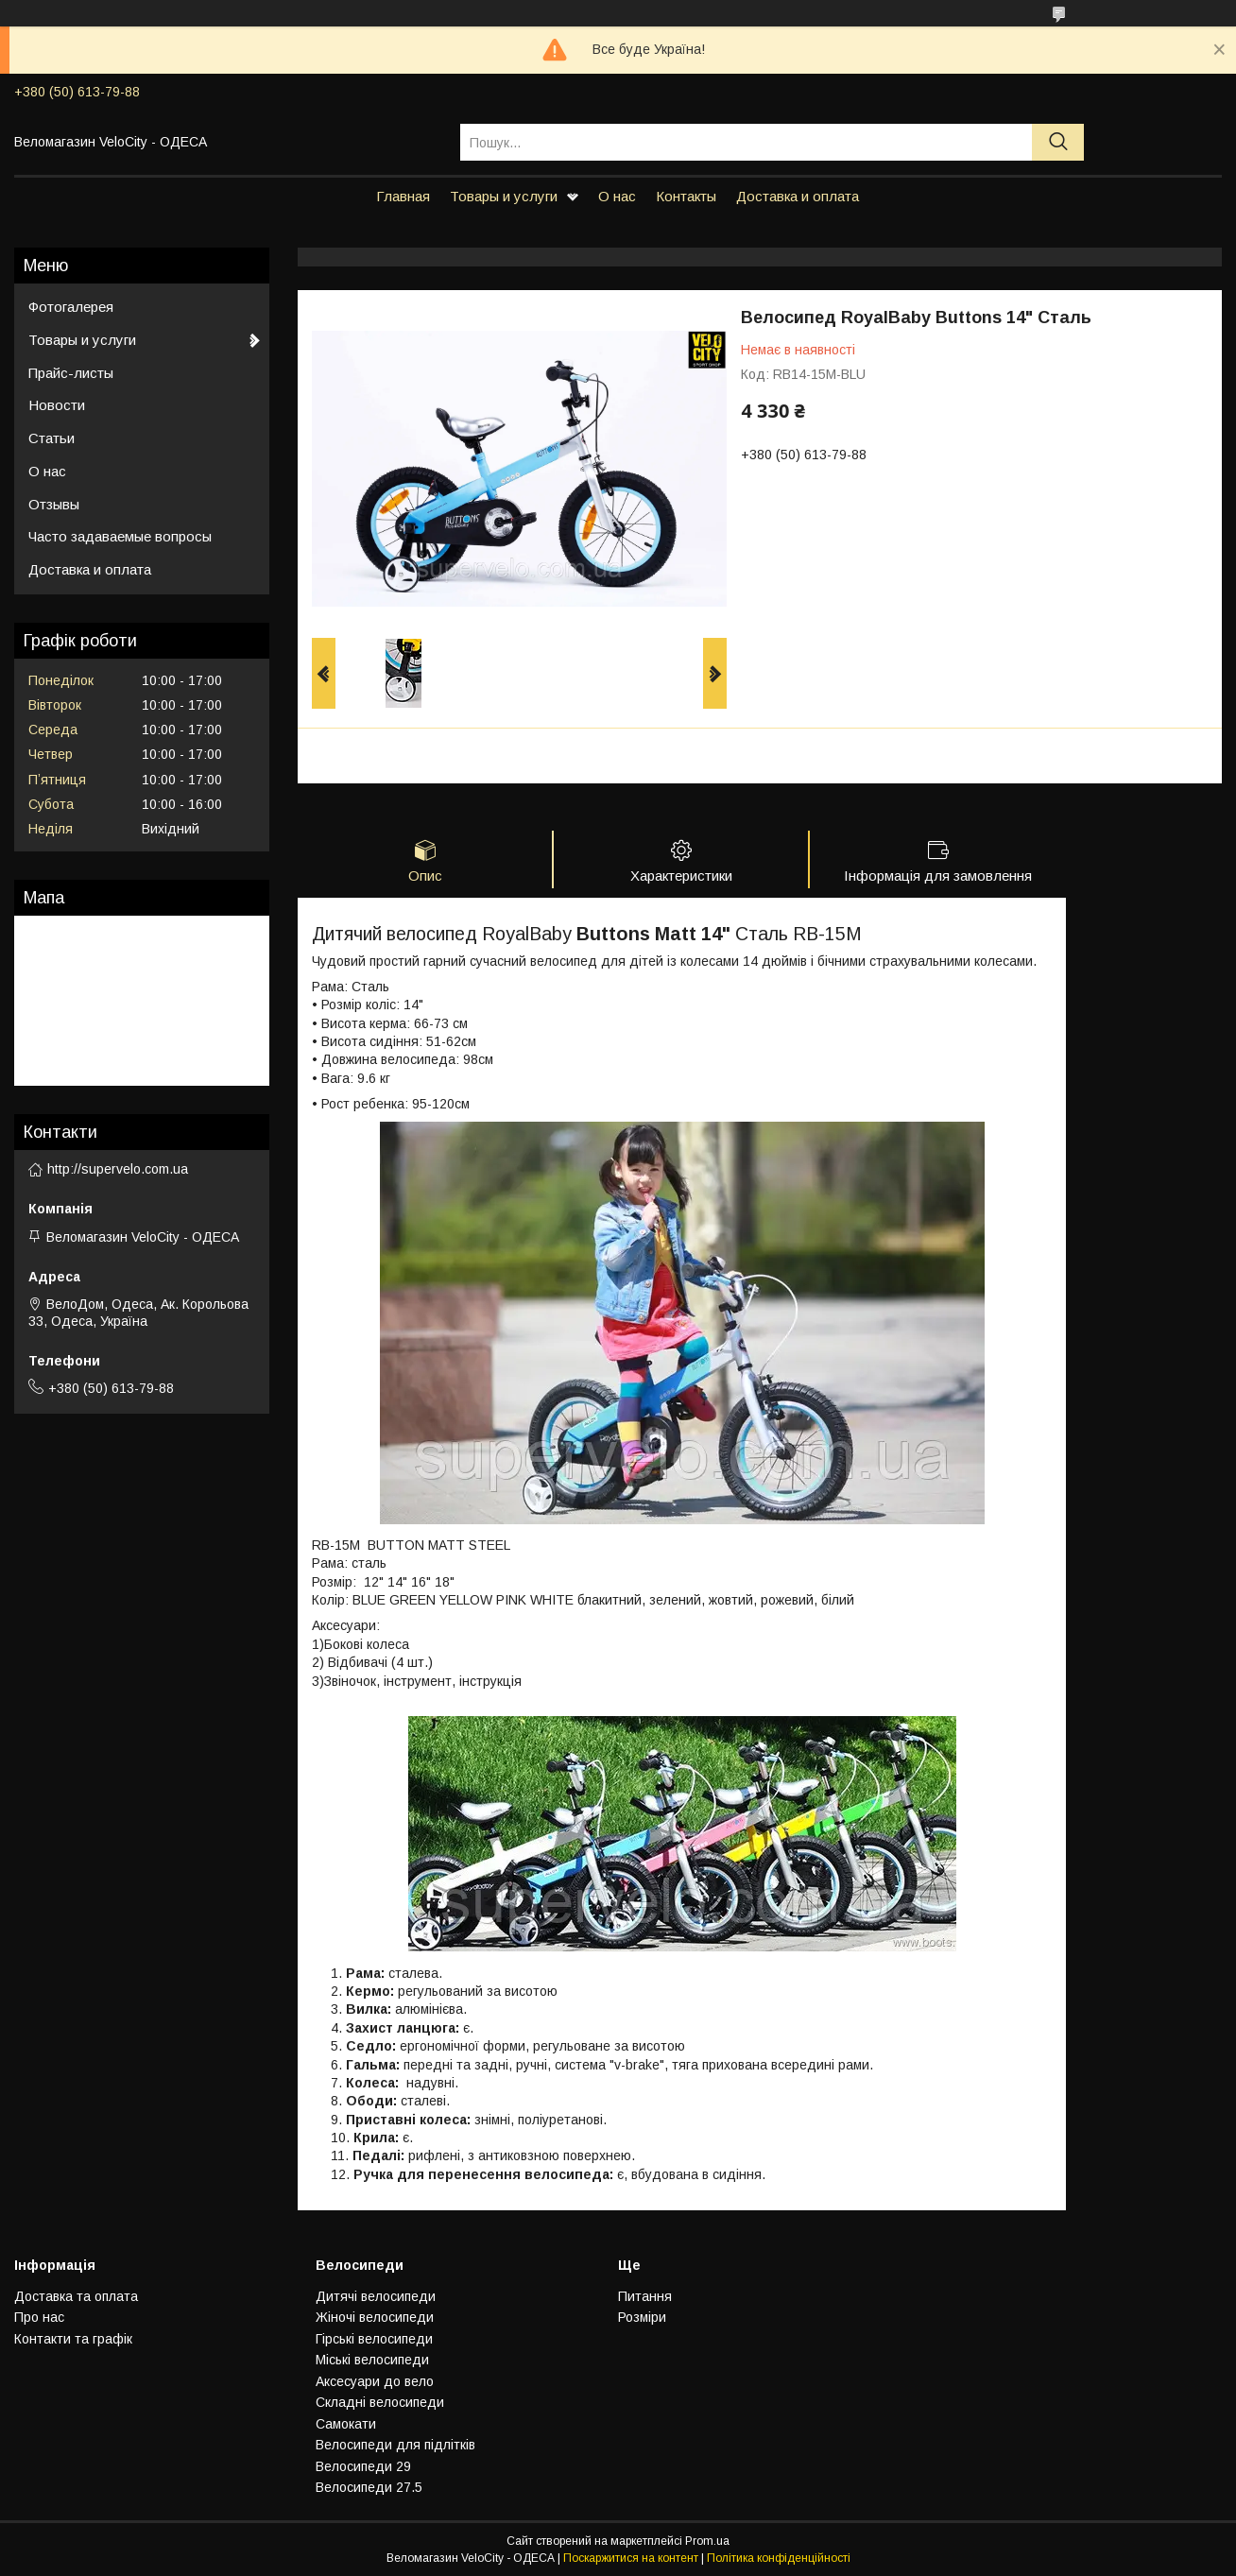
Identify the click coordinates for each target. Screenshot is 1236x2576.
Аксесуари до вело (375, 2381)
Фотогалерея (70, 307)
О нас (617, 196)
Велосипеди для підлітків (395, 2444)
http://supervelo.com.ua (117, 1168)
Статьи (51, 438)
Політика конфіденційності (778, 2558)
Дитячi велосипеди (376, 2296)
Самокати (346, 2423)
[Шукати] (1058, 142)
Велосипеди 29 (363, 2466)
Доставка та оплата (76, 2296)
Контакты (686, 196)
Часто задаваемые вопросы (120, 536)
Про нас (39, 2317)
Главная (403, 196)
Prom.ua (707, 2541)
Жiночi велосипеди (375, 2317)
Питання (645, 2296)
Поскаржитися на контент (630, 2558)
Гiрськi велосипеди (374, 2338)
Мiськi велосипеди (372, 2359)
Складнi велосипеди (380, 2402)
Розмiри (642, 2317)
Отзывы (53, 504)
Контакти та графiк (73, 2338)
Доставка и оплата (797, 196)
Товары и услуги (504, 196)
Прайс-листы (70, 373)
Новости (56, 405)
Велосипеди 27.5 (369, 2487)
